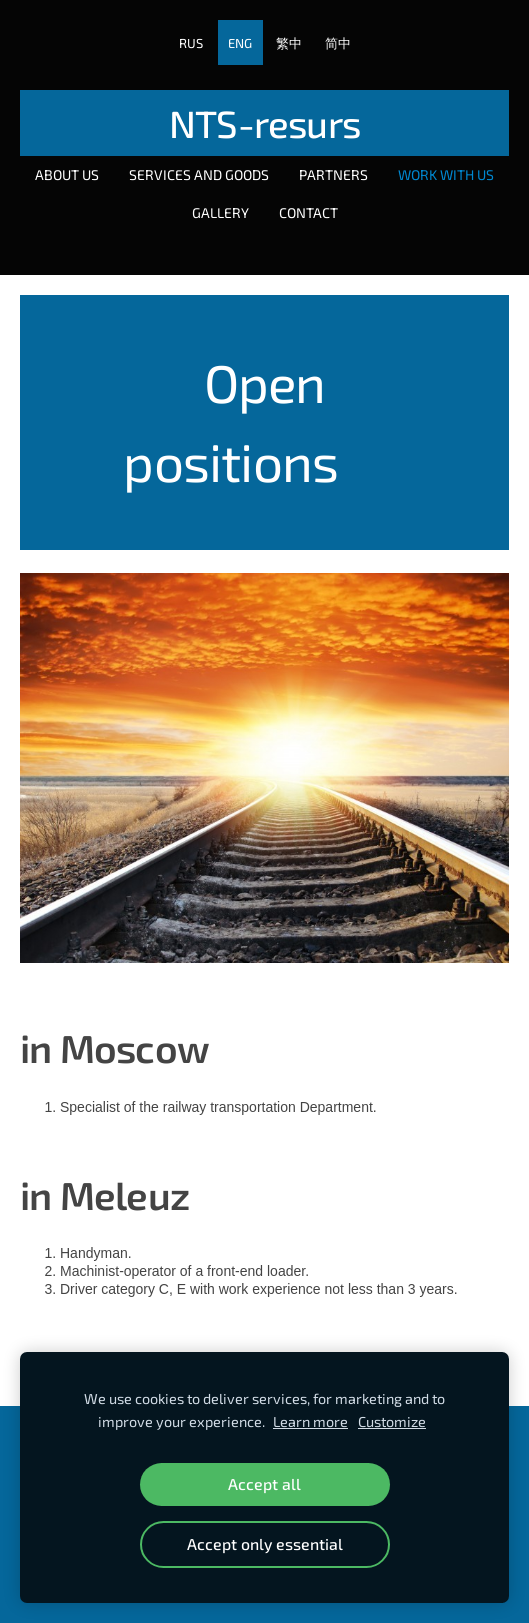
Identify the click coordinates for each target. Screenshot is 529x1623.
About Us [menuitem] (67, 174)
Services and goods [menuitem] (199, 174)
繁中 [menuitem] (289, 43)
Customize (392, 1421)
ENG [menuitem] (240, 43)
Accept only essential (265, 1543)
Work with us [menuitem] (446, 174)
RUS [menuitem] (191, 43)
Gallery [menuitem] (220, 212)
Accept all (264, 1483)
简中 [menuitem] (338, 43)
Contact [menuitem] (308, 212)
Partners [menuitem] (333, 174)
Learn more (310, 1421)
